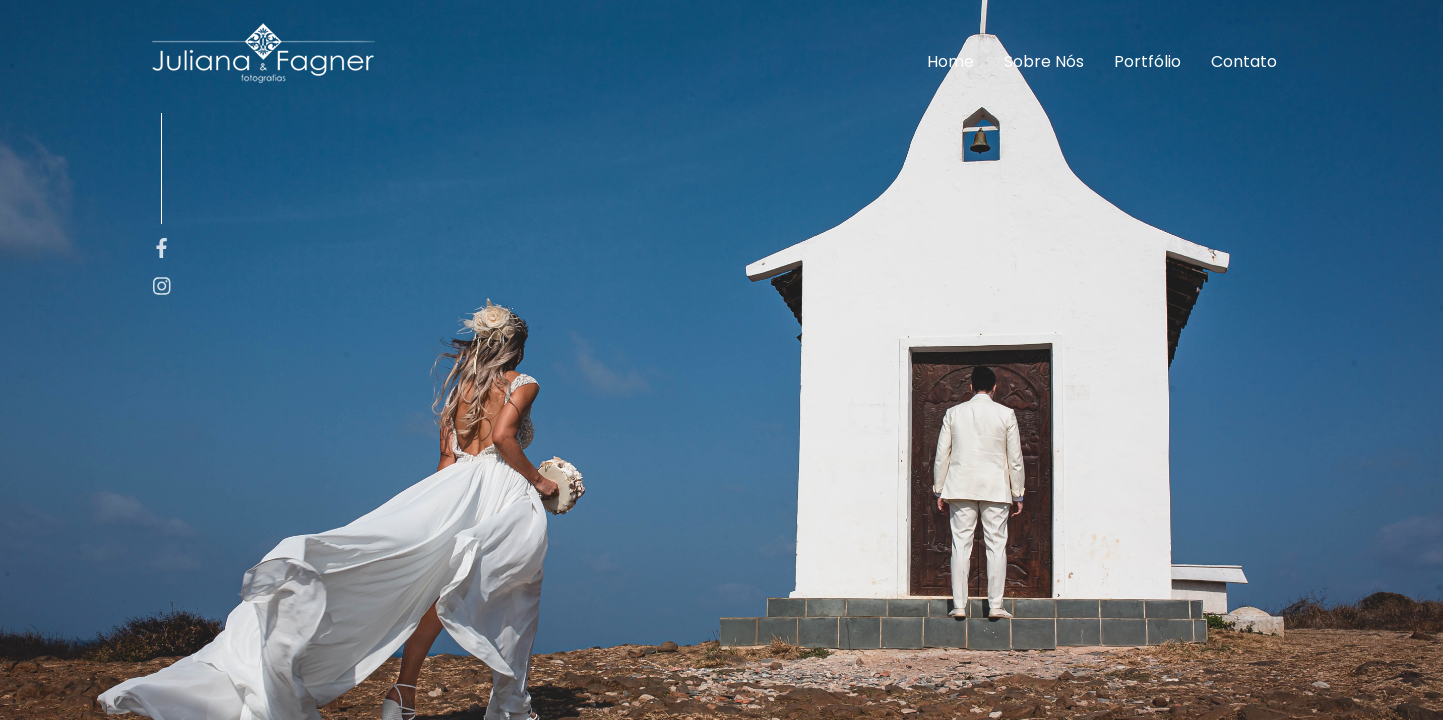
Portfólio (1147, 61)
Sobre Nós (1044, 61)
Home (950, 61)
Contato (1244, 61)
